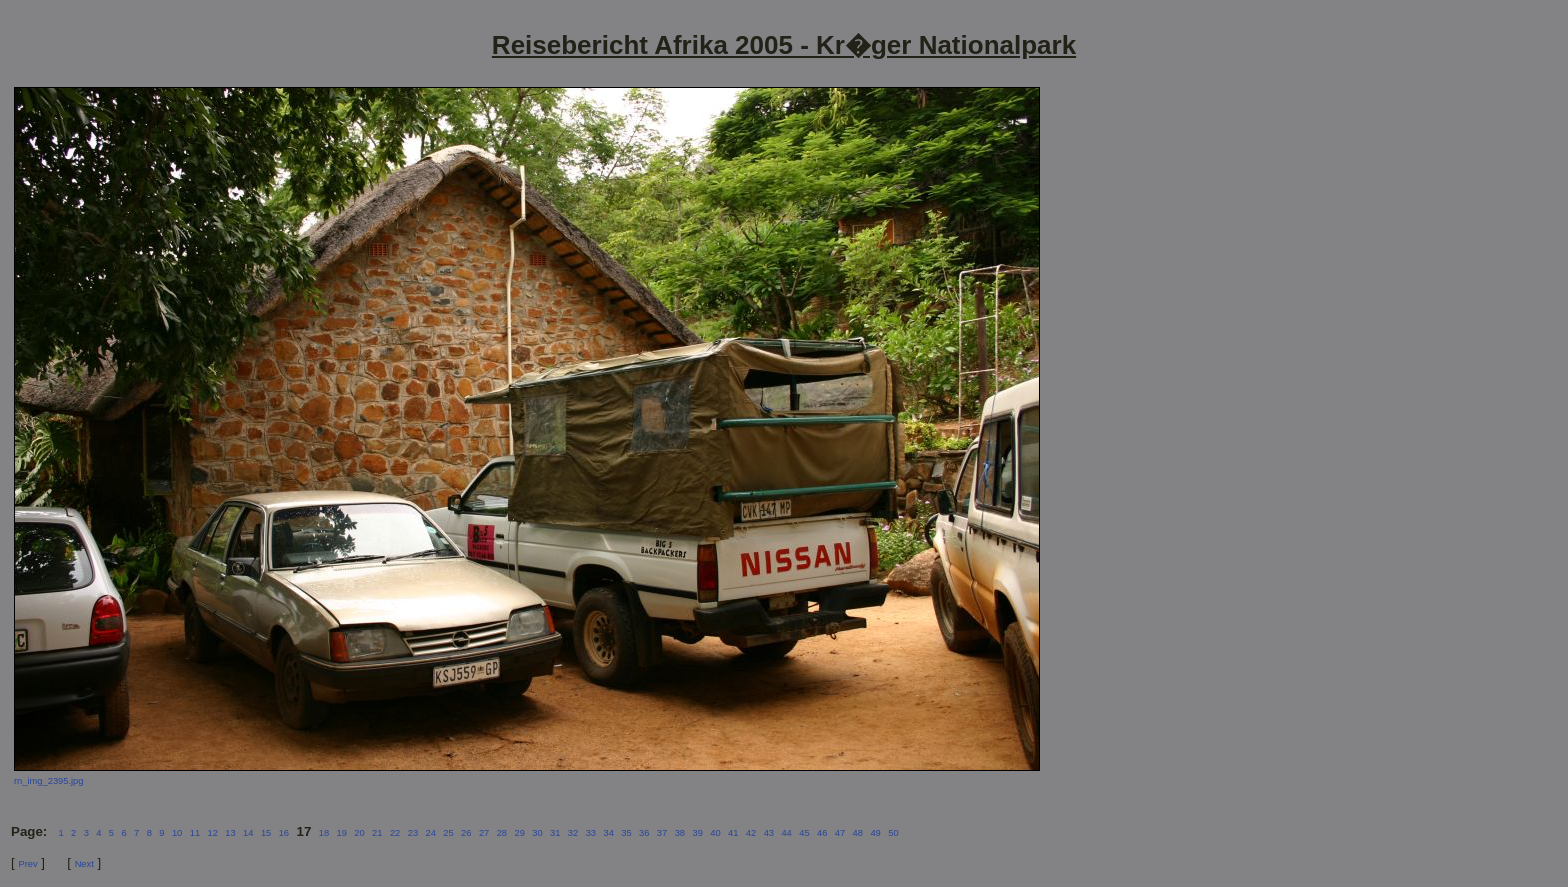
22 (395, 833)
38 (680, 833)
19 (342, 833)
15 (266, 833)
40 (715, 833)
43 (769, 833)
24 (430, 833)
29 (519, 833)
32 (573, 833)
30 (537, 833)
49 (875, 833)
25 (448, 833)
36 (644, 833)
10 (177, 833)
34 (608, 833)
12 (212, 833)
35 (626, 833)
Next (84, 864)
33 (591, 833)
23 (413, 833)
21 (377, 833)
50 (893, 833)
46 (822, 833)
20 (359, 833)
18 (324, 833)
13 (230, 833)
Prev (27, 864)
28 (502, 833)
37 (662, 833)
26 (466, 833)
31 (555, 833)
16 (284, 833)
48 (858, 833)
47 (840, 833)
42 (751, 833)
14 (248, 833)
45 (804, 833)
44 (786, 833)
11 (195, 833)
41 (733, 833)
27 (484, 833)
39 (697, 833)
